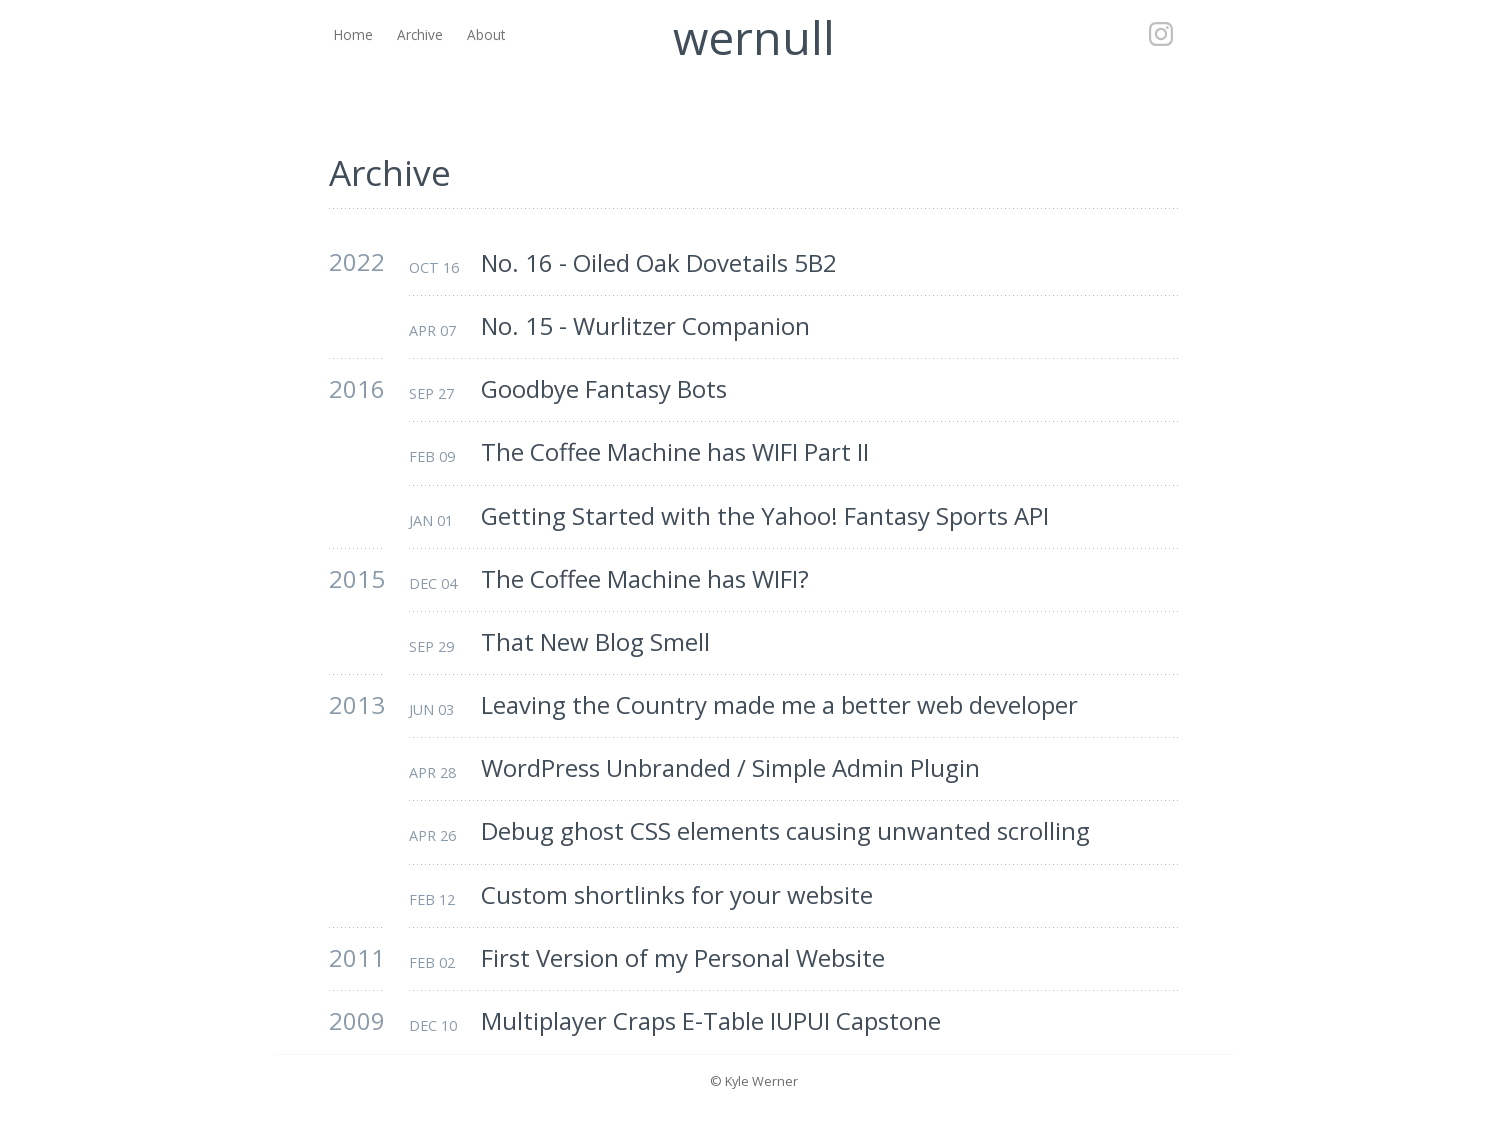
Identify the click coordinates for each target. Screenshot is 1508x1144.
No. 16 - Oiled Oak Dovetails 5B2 (659, 263)
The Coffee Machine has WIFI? (645, 579)
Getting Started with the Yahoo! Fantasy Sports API (765, 516)
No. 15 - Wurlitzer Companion (645, 326)
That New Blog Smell (595, 642)
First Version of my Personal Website (683, 958)
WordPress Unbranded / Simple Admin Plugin (730, 768)
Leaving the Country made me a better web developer (779, 705)
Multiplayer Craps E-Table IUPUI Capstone (711, 1021)
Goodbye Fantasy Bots (604, 389)
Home (353, 34)
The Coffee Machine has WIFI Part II (675, 452)
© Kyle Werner (754, 1081)
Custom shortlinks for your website (677, 895)
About (486, 34)
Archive (420, 34)
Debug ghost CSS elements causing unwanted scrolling (785, 831)
